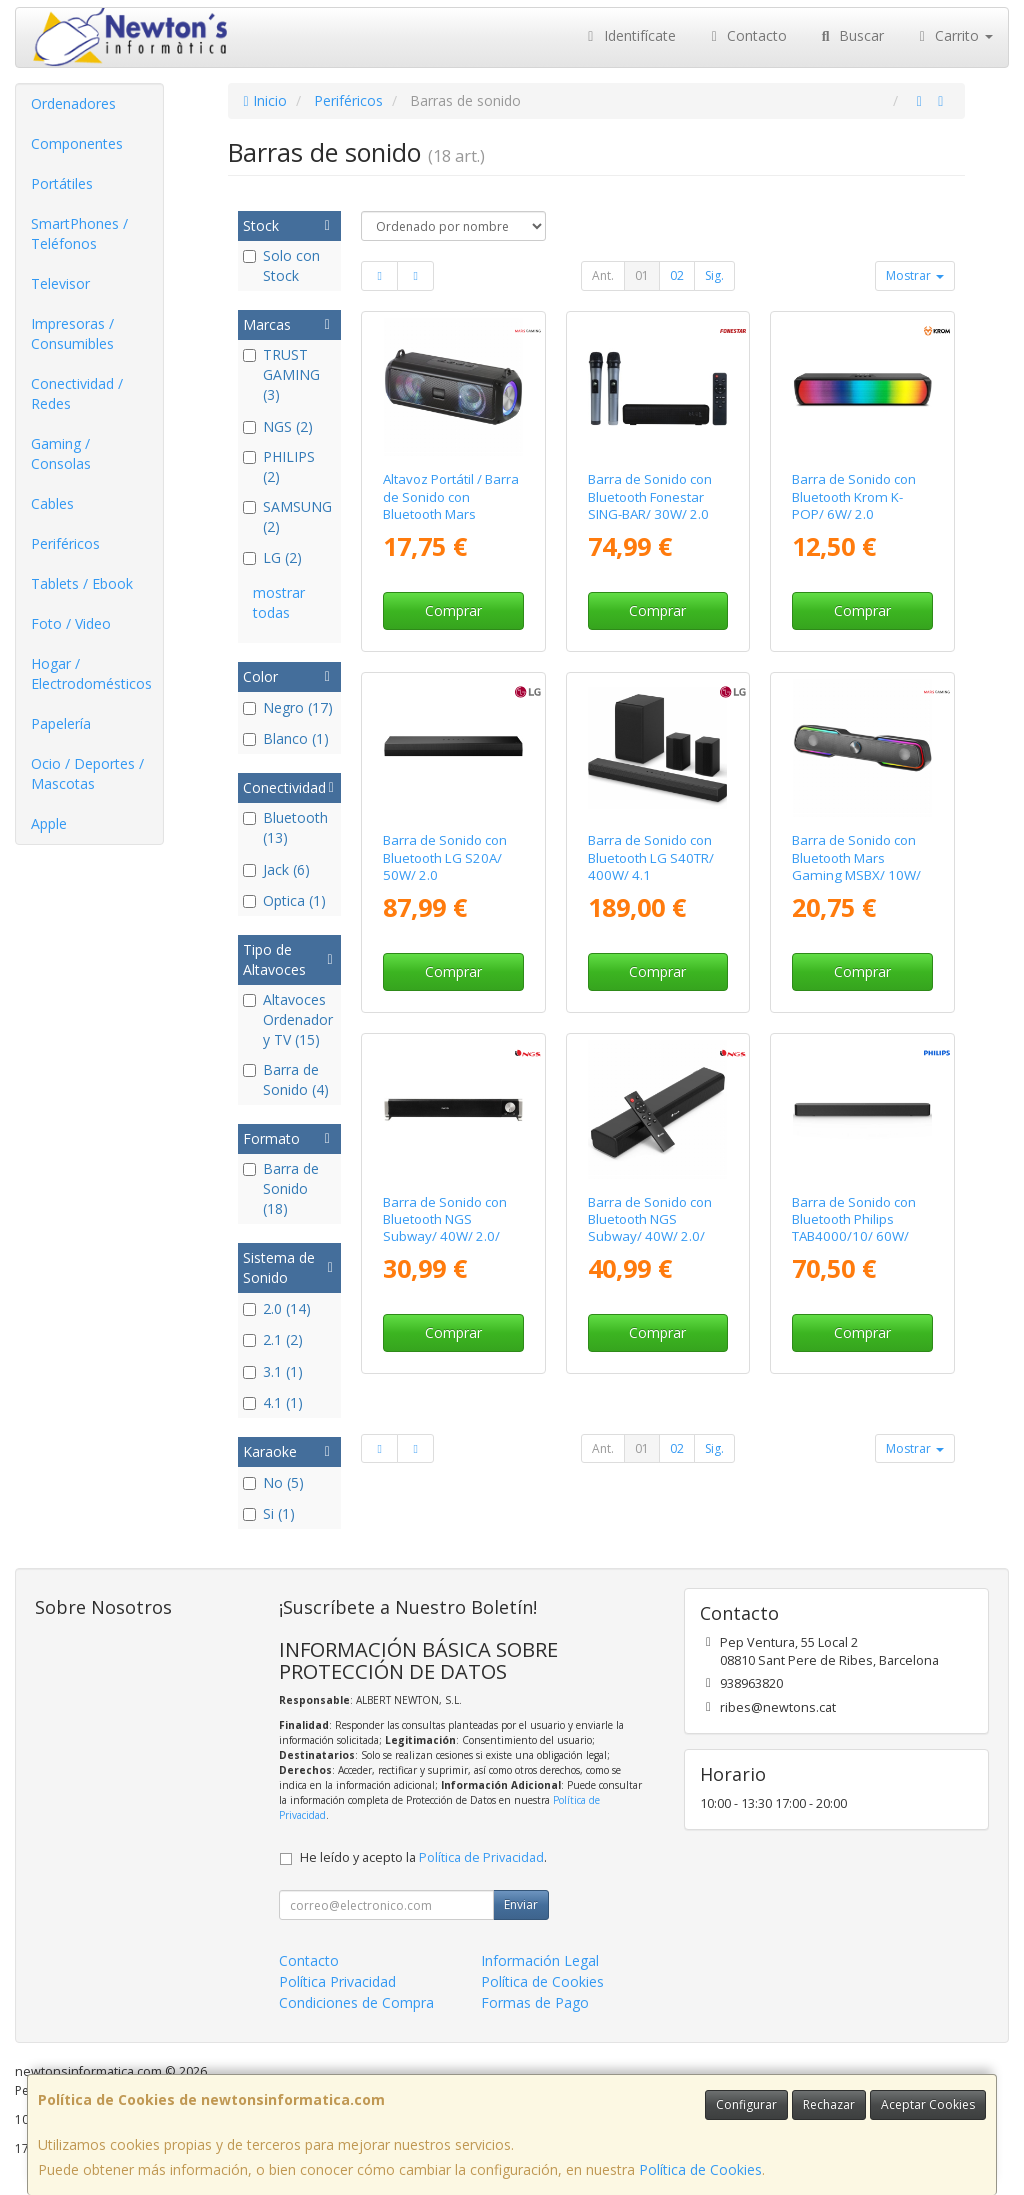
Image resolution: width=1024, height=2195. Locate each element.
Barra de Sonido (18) (281, 1188)
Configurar (746, 2104)
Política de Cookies (700, 2169)
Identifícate (629, 35)
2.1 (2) (273, 1339)
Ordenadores (73, 103)
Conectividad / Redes (77, 393)
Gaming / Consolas (61, 453)
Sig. (714, 275)
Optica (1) (284, 900)
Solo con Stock (281, 265)
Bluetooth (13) (285, 827)
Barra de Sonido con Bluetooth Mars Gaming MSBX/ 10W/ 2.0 (856, 866)
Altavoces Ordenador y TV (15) (288, 1019)
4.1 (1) (273, 1402)
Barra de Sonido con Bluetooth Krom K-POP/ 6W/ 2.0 (854, 496)
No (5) (273, 1482)
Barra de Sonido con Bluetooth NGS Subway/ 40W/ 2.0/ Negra (445, 1228)
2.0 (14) (277, 1308)
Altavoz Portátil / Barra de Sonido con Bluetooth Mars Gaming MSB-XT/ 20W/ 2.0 (453, 513)
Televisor (60, 283)
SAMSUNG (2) (287, 516)
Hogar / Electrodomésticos (91, 673)
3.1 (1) (273, 1371)
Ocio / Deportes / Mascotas (87, 773)
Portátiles (62, 183)
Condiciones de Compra (356, 2002)
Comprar (453, 610)
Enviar (521, 1904)
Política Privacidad (337, 1981)
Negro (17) (288, 707)
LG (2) (272, 557)
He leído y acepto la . (423, 1857)
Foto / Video (71, 623)
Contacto (747, 35)
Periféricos (65, 543)
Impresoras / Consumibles (72, 333)
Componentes (77, 143)
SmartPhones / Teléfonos (79, 233)
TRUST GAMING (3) (281, 374)
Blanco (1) (286, 738)
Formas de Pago (535, 2002)
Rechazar (829, 2104)
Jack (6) (276, 869)
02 (677, 275)
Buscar (850, 35)
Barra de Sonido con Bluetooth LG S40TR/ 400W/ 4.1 (651, 857)
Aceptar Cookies (928, 2104)
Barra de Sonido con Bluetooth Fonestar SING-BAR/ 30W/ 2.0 (650, 496)
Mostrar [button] (915, 275)
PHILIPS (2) (279, 466)
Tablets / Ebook (82, 583)
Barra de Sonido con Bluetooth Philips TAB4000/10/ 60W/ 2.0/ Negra (854, 1228)
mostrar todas (279, 602)
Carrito (954, 35)
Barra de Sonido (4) (286, 1079)
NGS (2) (278, 426)
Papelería (61, 723)
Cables (52, 503)
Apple (49, 823)
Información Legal (540, 1960)
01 (642, 275)
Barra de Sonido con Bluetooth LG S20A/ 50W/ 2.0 (445, 857)
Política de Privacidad (481, 1857)
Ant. (603, 275)
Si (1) (269, 1513)
